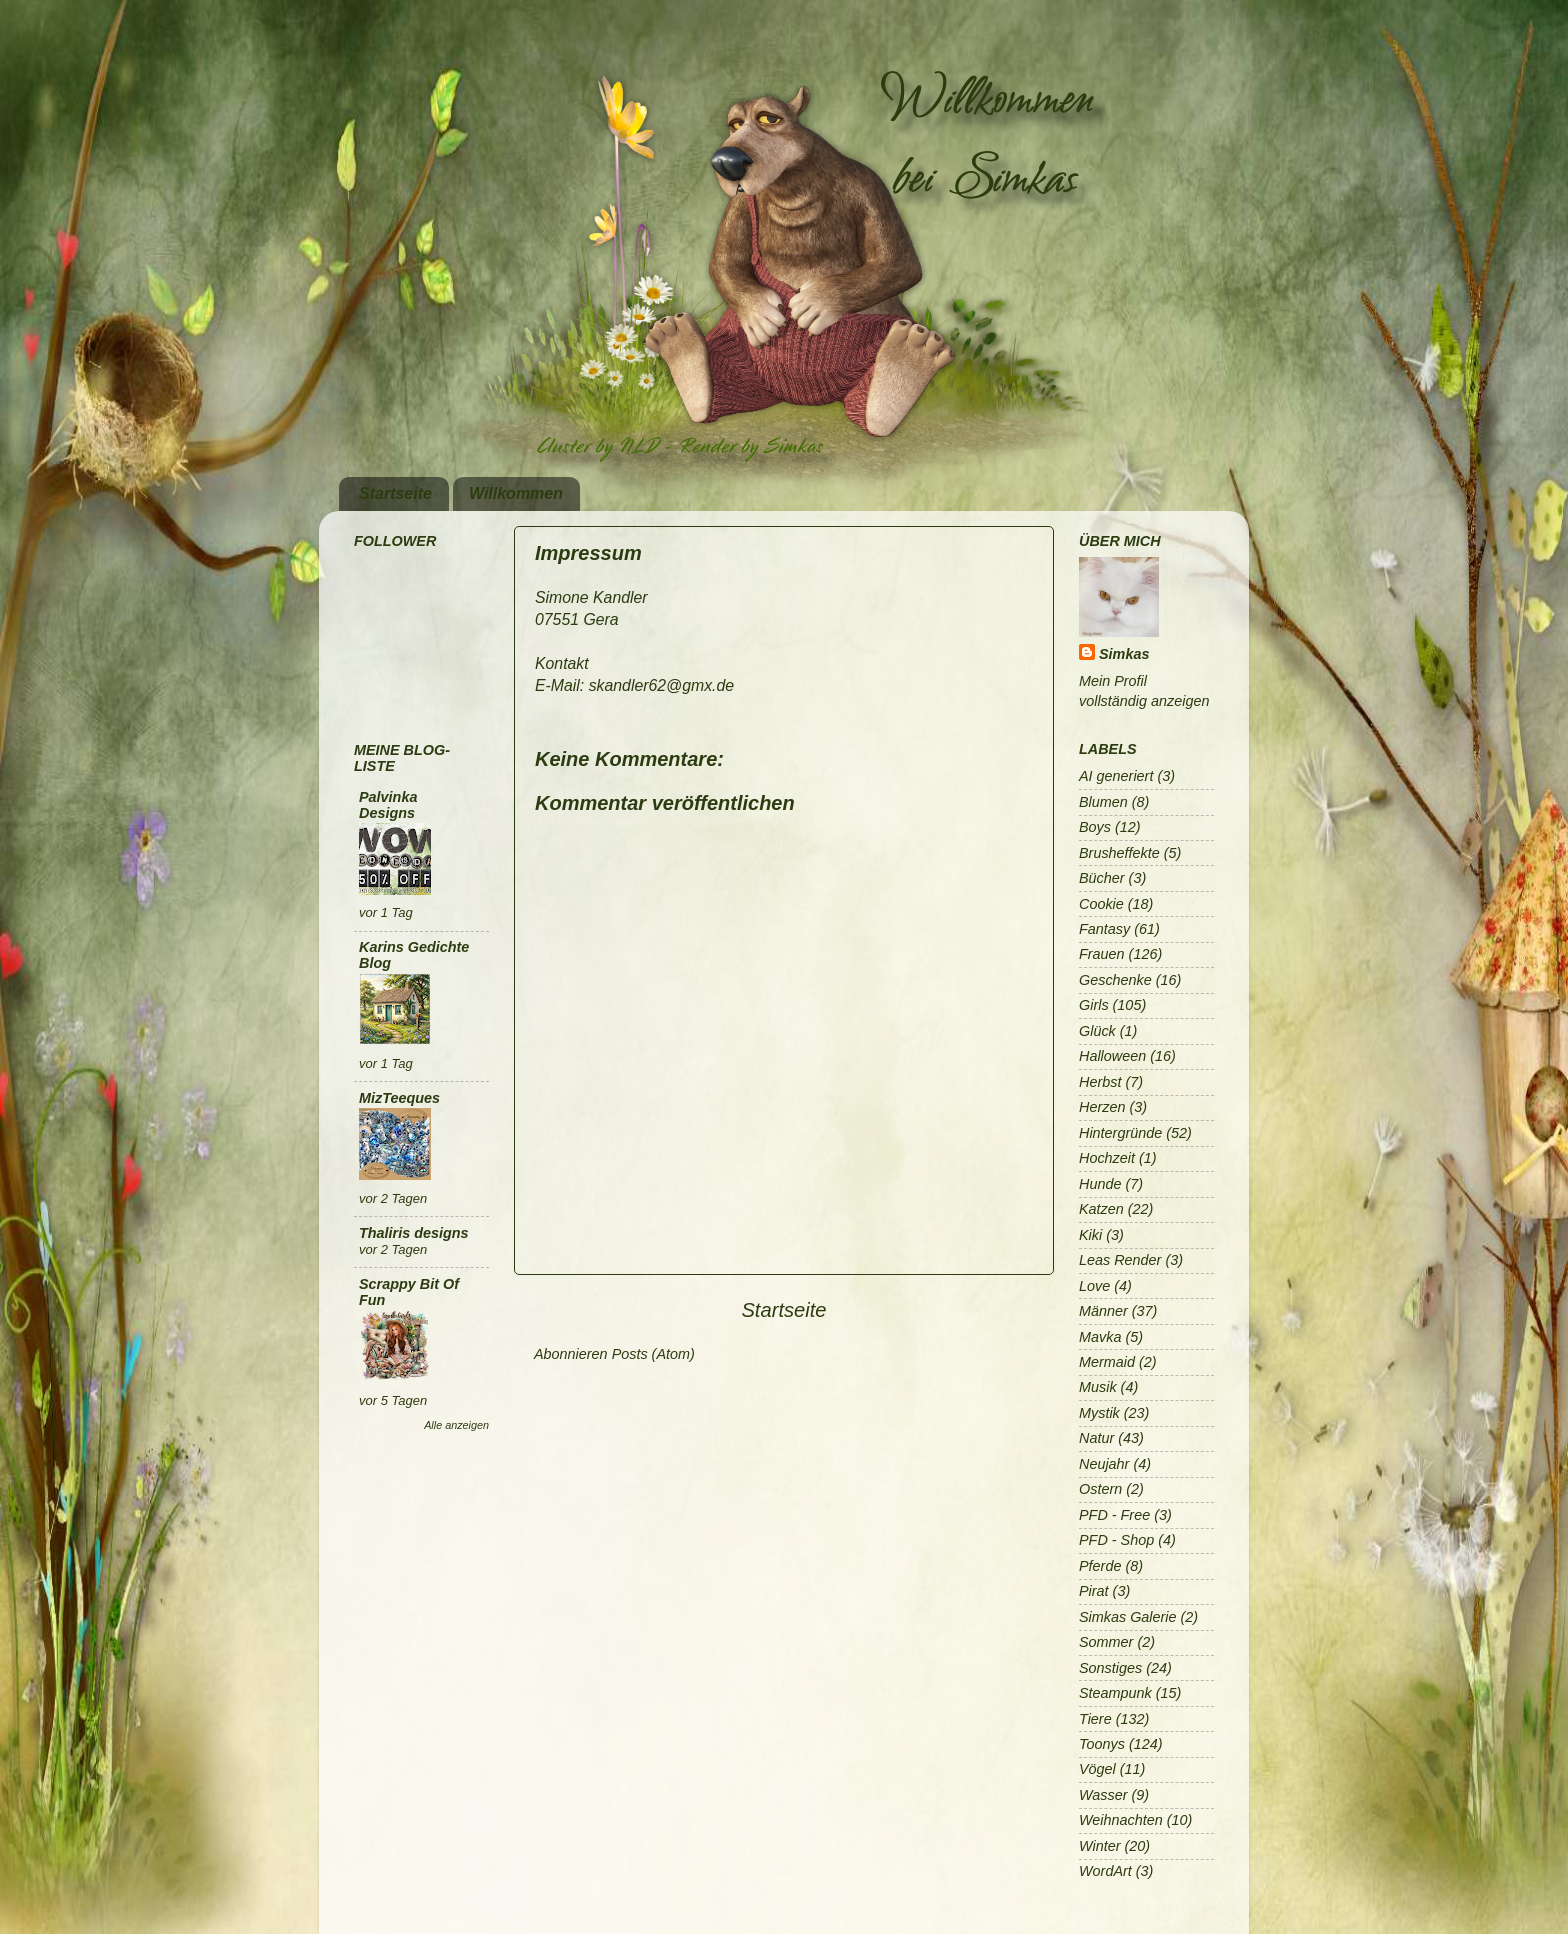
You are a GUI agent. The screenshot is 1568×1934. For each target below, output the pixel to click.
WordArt (1105, 1871)
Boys (1095, 827)
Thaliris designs (414, 1233)
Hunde (1100, 1184)
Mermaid (1107, 1362)
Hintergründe (1120, 1133)
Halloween (1112, 1056)
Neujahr (1104, 1464)
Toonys (1102, 1744)
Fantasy (1104, 929)
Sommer (1106, 1642)
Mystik (1099, 1413)
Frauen (1102, 954)
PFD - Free (1114, 1515)
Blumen (1103, 802)
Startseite (395, 493)
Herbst (1100, 1082)
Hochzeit (1107, 1158)
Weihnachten (1121, 1820)
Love (1094, 1286)
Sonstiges (1110, 1668)
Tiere (1095, 1719)
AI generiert (1116, 776)
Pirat (1094, 1591)
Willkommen (516, 493)
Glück (1097, 1031)
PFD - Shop (1116, 1540)
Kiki (1090, 1235)
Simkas (1124, 654)
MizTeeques (399, 1098)
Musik (1098, 1387)
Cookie (1101, 904)
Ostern (1100, 1489)
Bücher (1102, 878)
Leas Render (1120, 1260)
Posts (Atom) (653, 1354)
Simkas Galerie (1128, 1617)
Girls (1094, 1005)
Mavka (1100, 1337)
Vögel (1097, 1769)
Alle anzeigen (456, 1425)
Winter (1099, 1846)
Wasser (1103, 1795)
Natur (1096, 1438)
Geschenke (1115, 980)
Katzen (1101, 1209)
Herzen (1102, 1107)
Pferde (1100, 1566)
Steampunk (1115, 1693)
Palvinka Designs (388, 805)
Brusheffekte (1119, 853)
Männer (1103, 1311)
